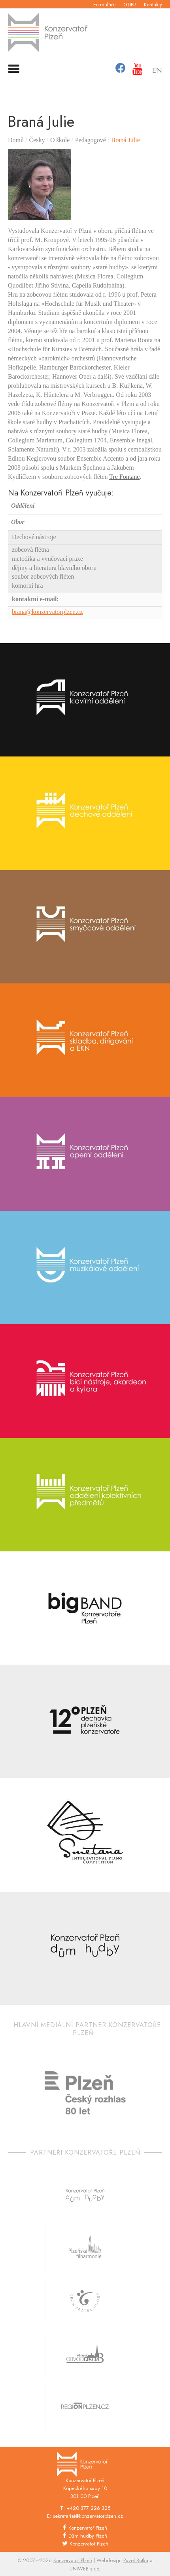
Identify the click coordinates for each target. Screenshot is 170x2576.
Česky (37, 140)
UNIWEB (79, 2568)
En (157, 71)
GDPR (129, 4)
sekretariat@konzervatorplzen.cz (88, 2516)
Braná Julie (125, 140)
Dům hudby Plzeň (87, 2536)
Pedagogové (90, 140)
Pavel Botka (135, 2560)
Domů (16, 140)
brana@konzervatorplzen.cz (47, 611)
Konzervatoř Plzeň (87, 2528)
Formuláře (104, 4)
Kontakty (153, 4)
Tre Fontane (124, 476)
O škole (60, 140)
